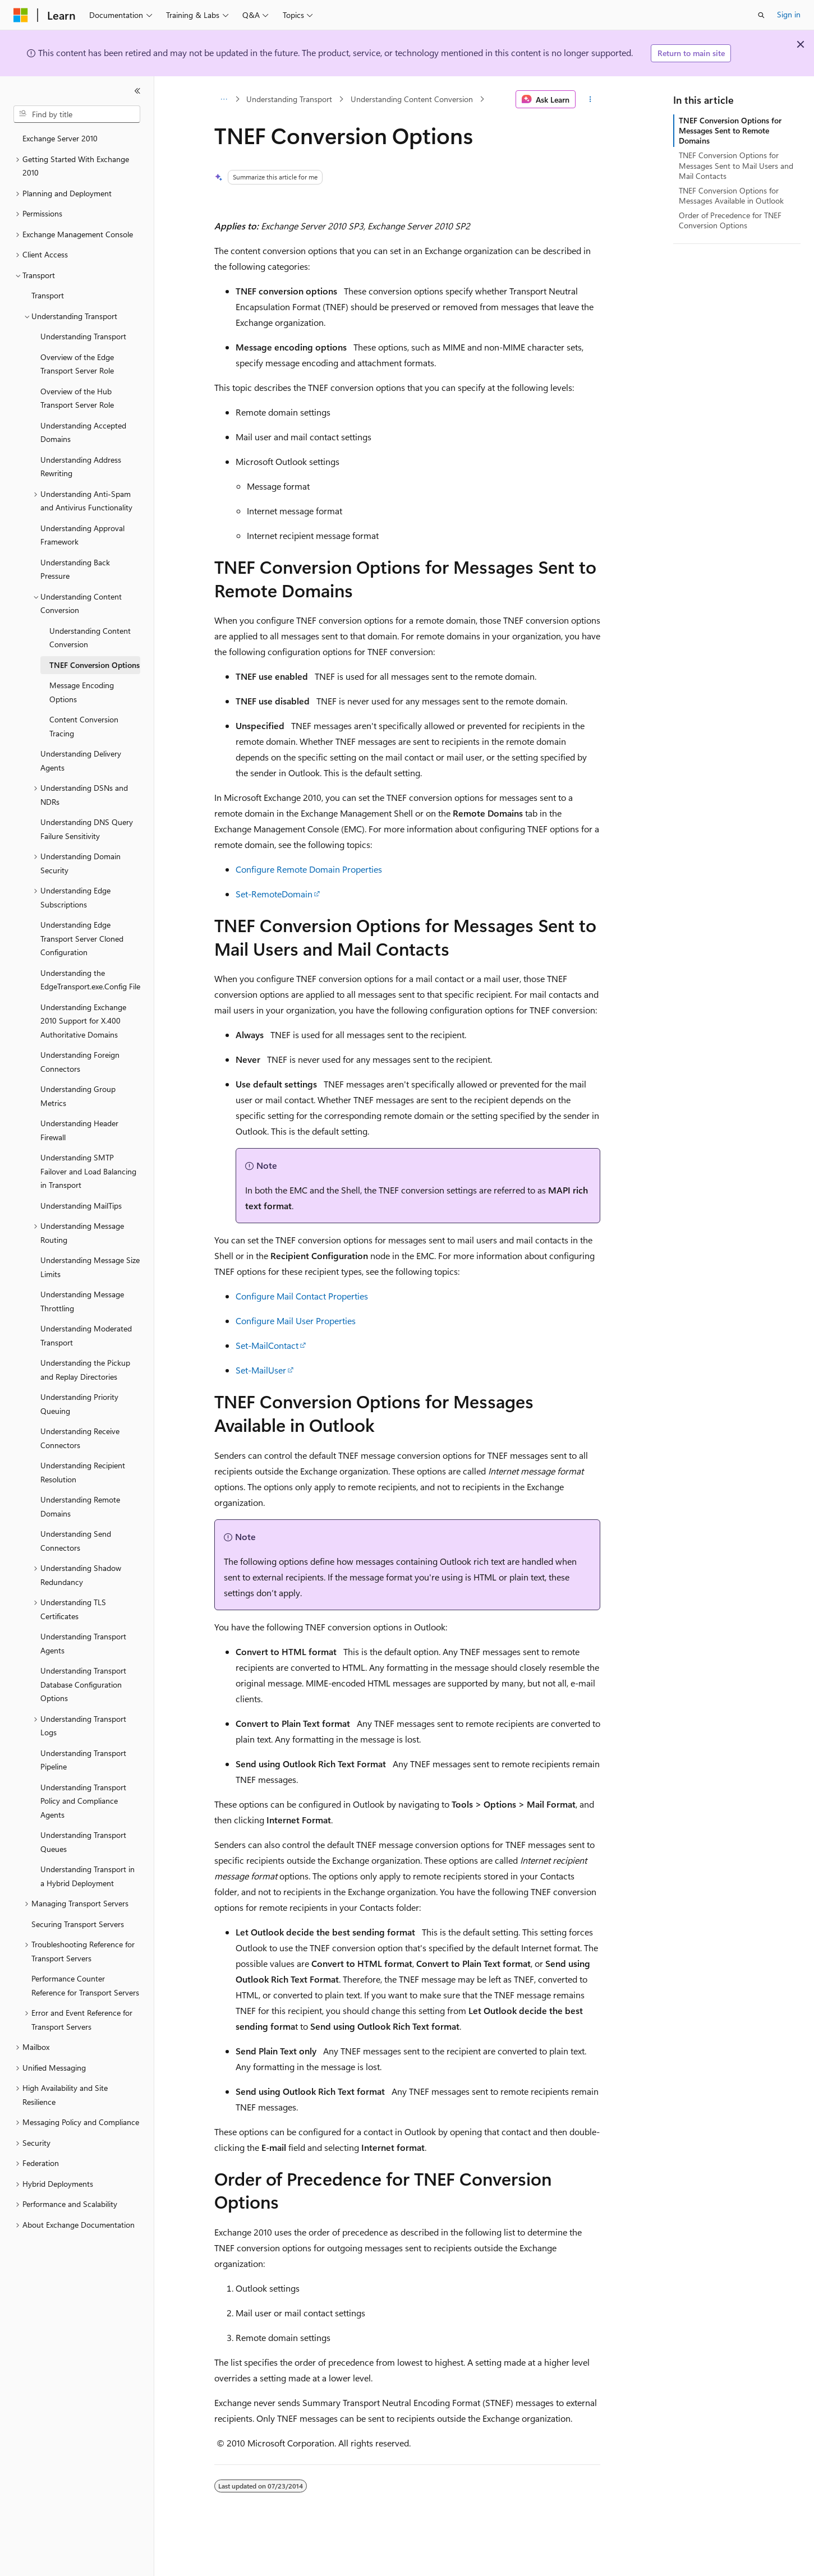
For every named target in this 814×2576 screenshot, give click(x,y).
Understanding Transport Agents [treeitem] (83, 1643)
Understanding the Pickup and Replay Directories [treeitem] (85, 1369)
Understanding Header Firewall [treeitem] (79, 1130)
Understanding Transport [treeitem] (83, 336)
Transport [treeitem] (47, 295)
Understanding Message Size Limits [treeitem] (90, 1267)
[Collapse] (137, 91)
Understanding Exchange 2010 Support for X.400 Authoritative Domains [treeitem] (83, 1021)
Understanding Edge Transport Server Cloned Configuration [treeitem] (81, 938)
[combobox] (76, 114)
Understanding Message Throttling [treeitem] (82, 1301)
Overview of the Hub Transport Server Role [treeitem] (77, 398)
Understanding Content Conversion (412, 99)
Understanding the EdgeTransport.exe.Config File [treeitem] (90, 979)
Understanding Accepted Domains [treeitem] (83, 432)
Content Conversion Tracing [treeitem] (83, 726)
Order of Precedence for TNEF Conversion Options (730, 220)
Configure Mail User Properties (296, 1320)
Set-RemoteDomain (274, 894)
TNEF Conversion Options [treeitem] (94, 665)
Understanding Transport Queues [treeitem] (83, 1842)
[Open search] (761, 15)
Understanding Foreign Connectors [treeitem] (79, 1061)
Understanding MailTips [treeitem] (81, 1205)
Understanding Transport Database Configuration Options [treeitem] (83, 1684)
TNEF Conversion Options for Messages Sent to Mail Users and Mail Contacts (736, 165)
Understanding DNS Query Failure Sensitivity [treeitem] (86, 829)
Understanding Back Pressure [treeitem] (75, 569)
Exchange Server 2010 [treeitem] (60, 138)
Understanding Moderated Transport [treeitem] (86, 1335)
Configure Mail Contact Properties (302, 1296)
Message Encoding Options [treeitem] (81, 692)
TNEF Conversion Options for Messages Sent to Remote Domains (730, 130)
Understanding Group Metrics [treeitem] (78, 1096)
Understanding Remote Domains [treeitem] (80, 1506)
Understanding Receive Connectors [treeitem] (79, 1438)
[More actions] (590, 99)
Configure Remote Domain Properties (309, 869)
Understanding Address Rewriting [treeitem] (80, 466)
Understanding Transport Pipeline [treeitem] (83, 1760)
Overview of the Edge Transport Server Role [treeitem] (77, 364)
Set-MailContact (267, 1345)
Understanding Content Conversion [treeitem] (90, 637)
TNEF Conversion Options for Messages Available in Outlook (731, 195)
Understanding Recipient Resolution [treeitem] (82, 1472)
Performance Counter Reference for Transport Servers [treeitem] (85, 1985)
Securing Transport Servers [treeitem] (77, 1924)
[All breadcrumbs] (224, 99)
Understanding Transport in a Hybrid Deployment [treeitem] (87, 1876)
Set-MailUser (261, 1370)
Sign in (789, 14)
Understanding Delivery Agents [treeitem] (80, 760)
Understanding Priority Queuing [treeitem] (79, 1403)
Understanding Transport (289, 99)
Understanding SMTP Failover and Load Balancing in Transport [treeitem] (88, 1171)
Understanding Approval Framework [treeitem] (82, 535)
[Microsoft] (20, 15)
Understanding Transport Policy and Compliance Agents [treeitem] (83, 1801)
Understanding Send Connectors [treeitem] (75, 1540)
